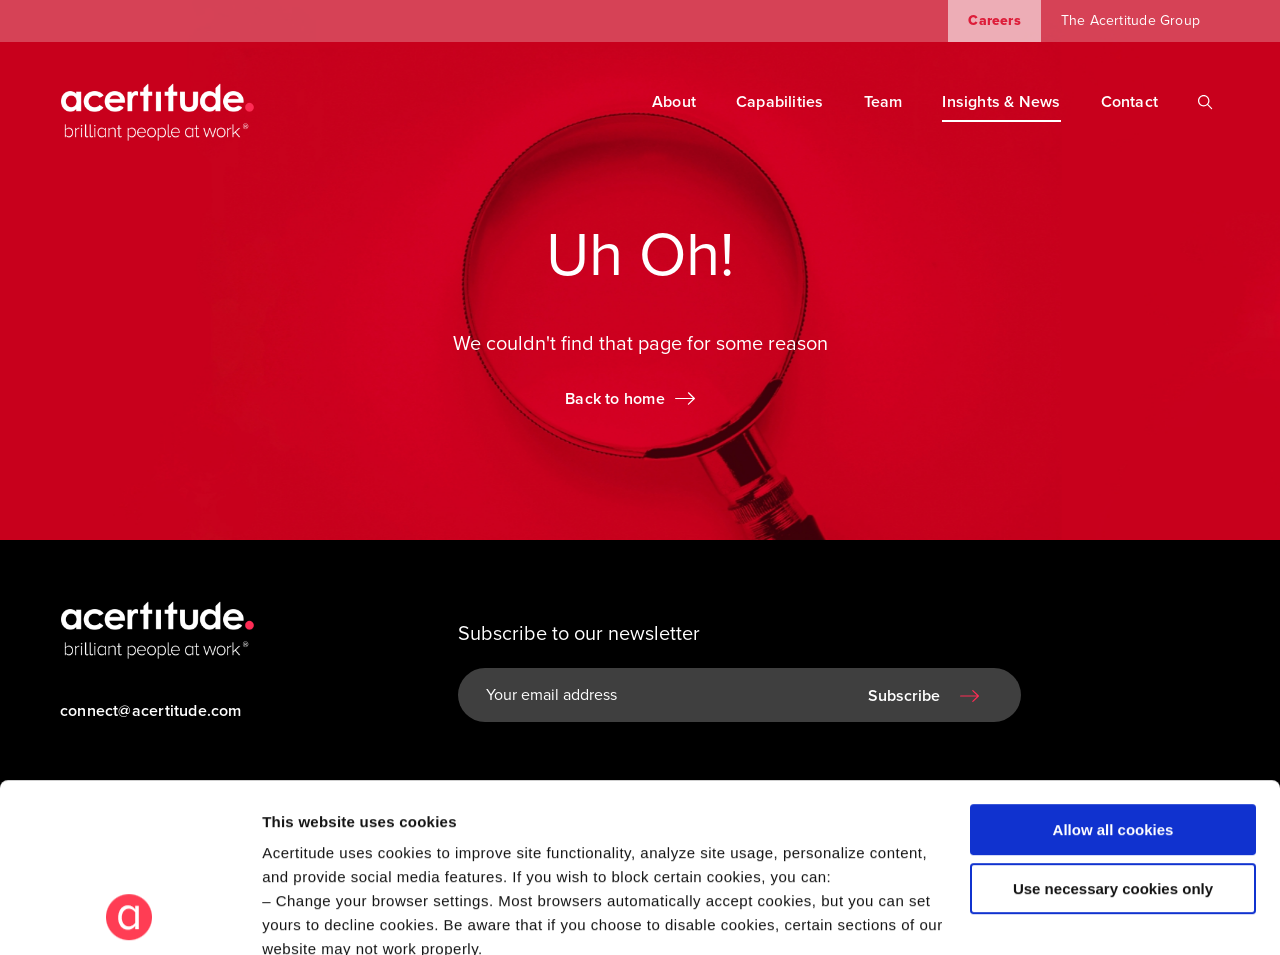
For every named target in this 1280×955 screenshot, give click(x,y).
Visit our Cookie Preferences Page (406, 814)
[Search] (1205, 102)
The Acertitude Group (1130, 20)
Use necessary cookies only (1113, 730)
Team (883, 102)
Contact (1129, 102)
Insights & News (1001, 102)
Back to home (615, 399)
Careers (994, 20)
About (674, 102)
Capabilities (780, 102)
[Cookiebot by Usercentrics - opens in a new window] (129, 916)
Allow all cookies (1113, 671)
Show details (308, 915)
